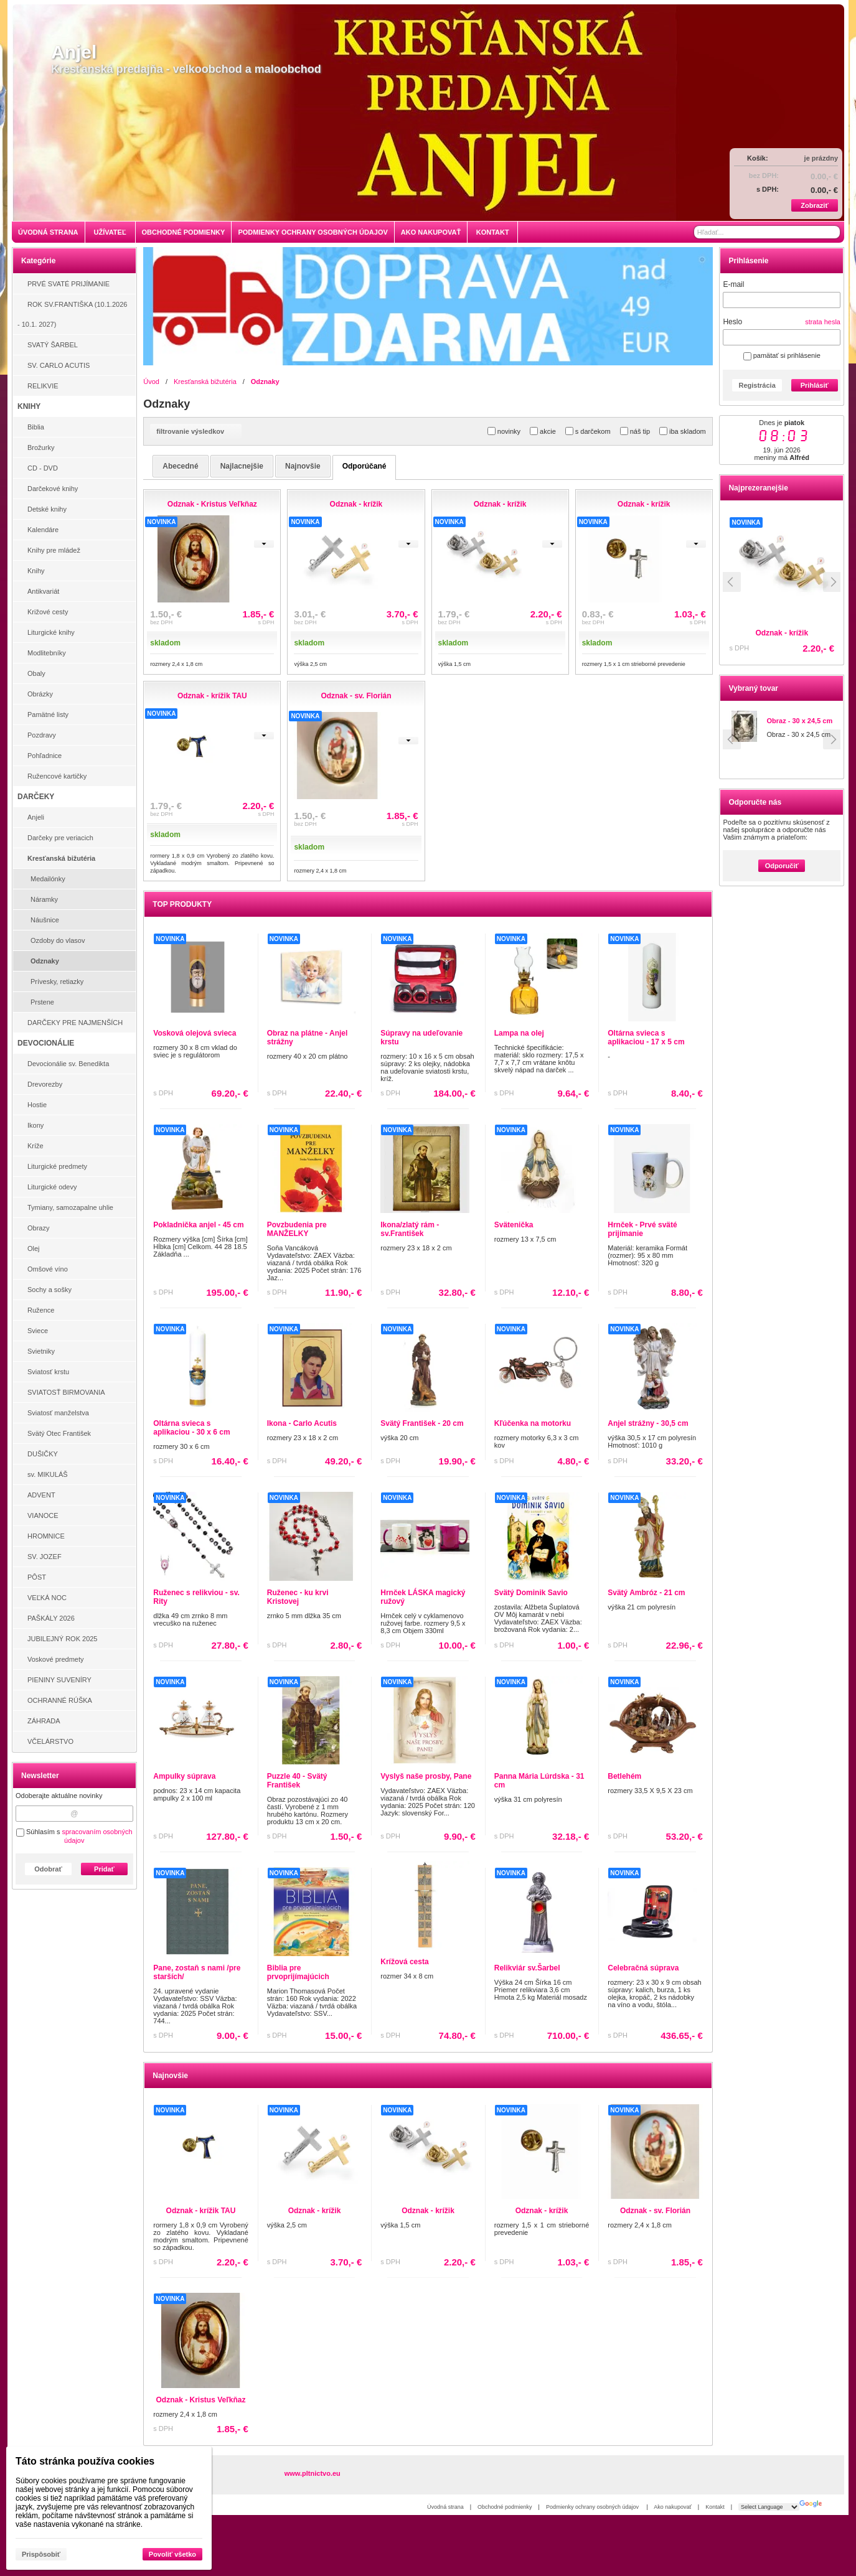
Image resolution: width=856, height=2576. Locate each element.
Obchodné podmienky (504, 2507)
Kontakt (715, 2507)
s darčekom (588, 431)
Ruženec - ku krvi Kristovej (298, 1597)
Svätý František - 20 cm (421, 1423)
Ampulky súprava (184, 1776)
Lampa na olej (519, 1033)
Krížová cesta (404, 1961)
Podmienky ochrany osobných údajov (593, 2507)
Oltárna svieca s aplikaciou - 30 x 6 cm (191, 1427)
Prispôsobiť (41, 2554)
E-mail (733, 284)
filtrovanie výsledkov (195, 431)
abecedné (180, 466)
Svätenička (514, 1224)
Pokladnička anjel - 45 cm (198, 1224)
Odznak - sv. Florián (655, 2210)
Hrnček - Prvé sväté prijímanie (642, 1229)
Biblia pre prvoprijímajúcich (298, 1972)
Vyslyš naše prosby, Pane (425, 1776)
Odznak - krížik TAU (795, 633)
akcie (543, 431)
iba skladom (682, 431)
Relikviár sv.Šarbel (527, 1968)
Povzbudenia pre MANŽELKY (297, 1229)
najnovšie (303, 466)
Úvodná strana (445, 2507)
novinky (503, 431)
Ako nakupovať (672, 2507)
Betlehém (624, 1776)
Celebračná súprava (643, 1968)
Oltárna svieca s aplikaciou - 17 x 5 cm (646, 1037)
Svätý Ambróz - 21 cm (646, 1592)
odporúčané (364, 466)
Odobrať (48, 1869)
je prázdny (821, 158)
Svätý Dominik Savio (531, 1592)
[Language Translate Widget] (768, 2507)
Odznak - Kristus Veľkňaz (201, 2400)
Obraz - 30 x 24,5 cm (799, 720)
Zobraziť (814, 205)
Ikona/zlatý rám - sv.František (409, 1229)
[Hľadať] (832, 232)
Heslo (732, 321)
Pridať (104, 1869)
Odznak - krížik (314, 2210)
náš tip (635, 431)
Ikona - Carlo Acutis (302, 1423)
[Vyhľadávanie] (767, 232)
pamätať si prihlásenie (782, 355)
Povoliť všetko (172, 2554)
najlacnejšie (241, 466)
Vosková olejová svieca (194, 1033)
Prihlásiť (815, 385)
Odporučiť (782, 865)
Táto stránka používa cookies (85, 2461)
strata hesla (822, 322)
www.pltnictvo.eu (313, 2473)
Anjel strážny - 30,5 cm (648, 1423)
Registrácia (756, 385)
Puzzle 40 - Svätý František (297, 1780)
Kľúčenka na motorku (532, 1423)
